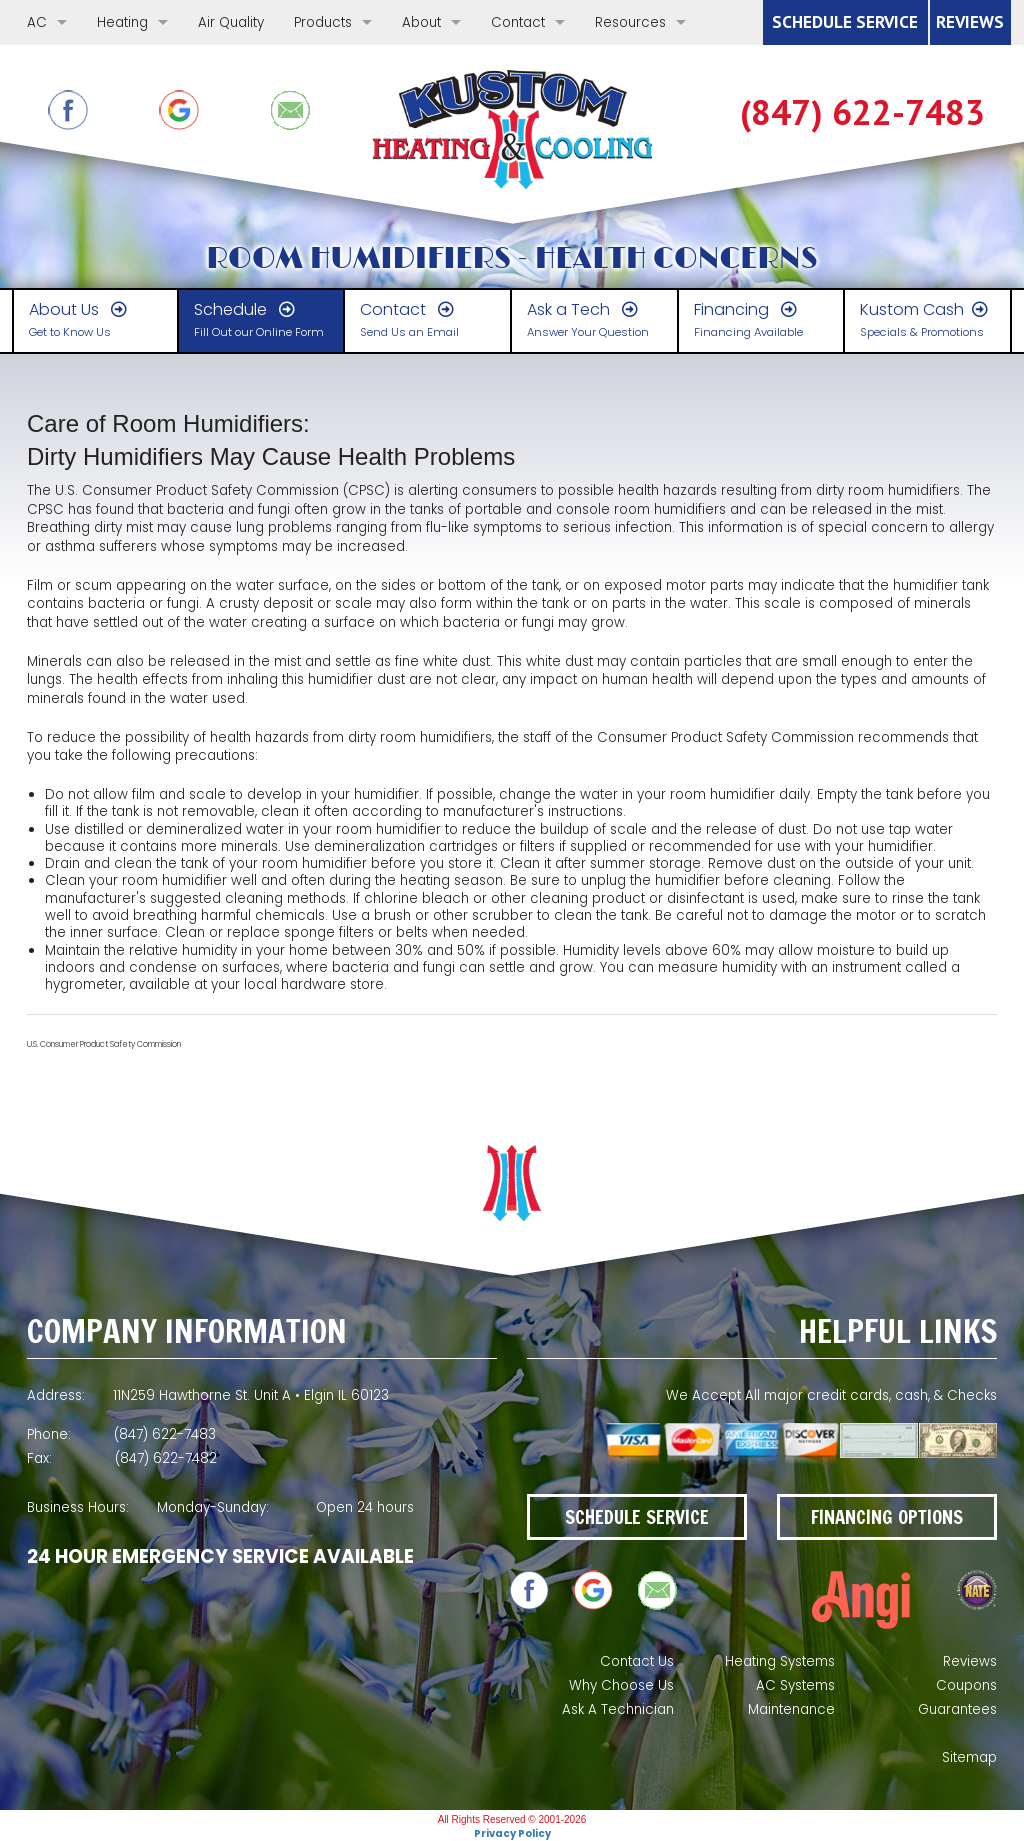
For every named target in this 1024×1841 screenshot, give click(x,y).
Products (323, 22)
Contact (518, 22)
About (421, 22)
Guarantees (957, 1709)
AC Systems (795, 1685)
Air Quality (231, 22)
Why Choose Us (621, 1685)
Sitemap (969, 1757)
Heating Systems (780, 1661)
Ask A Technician (618, 1709)
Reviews (970, 1661)
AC (37, 22)
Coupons (966, 1685)
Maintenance (791, 1709)
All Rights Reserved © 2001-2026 (512, 1819)
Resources (630, 22)
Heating (122, 22)
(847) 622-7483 (862, 112)
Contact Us (637, 1661)
